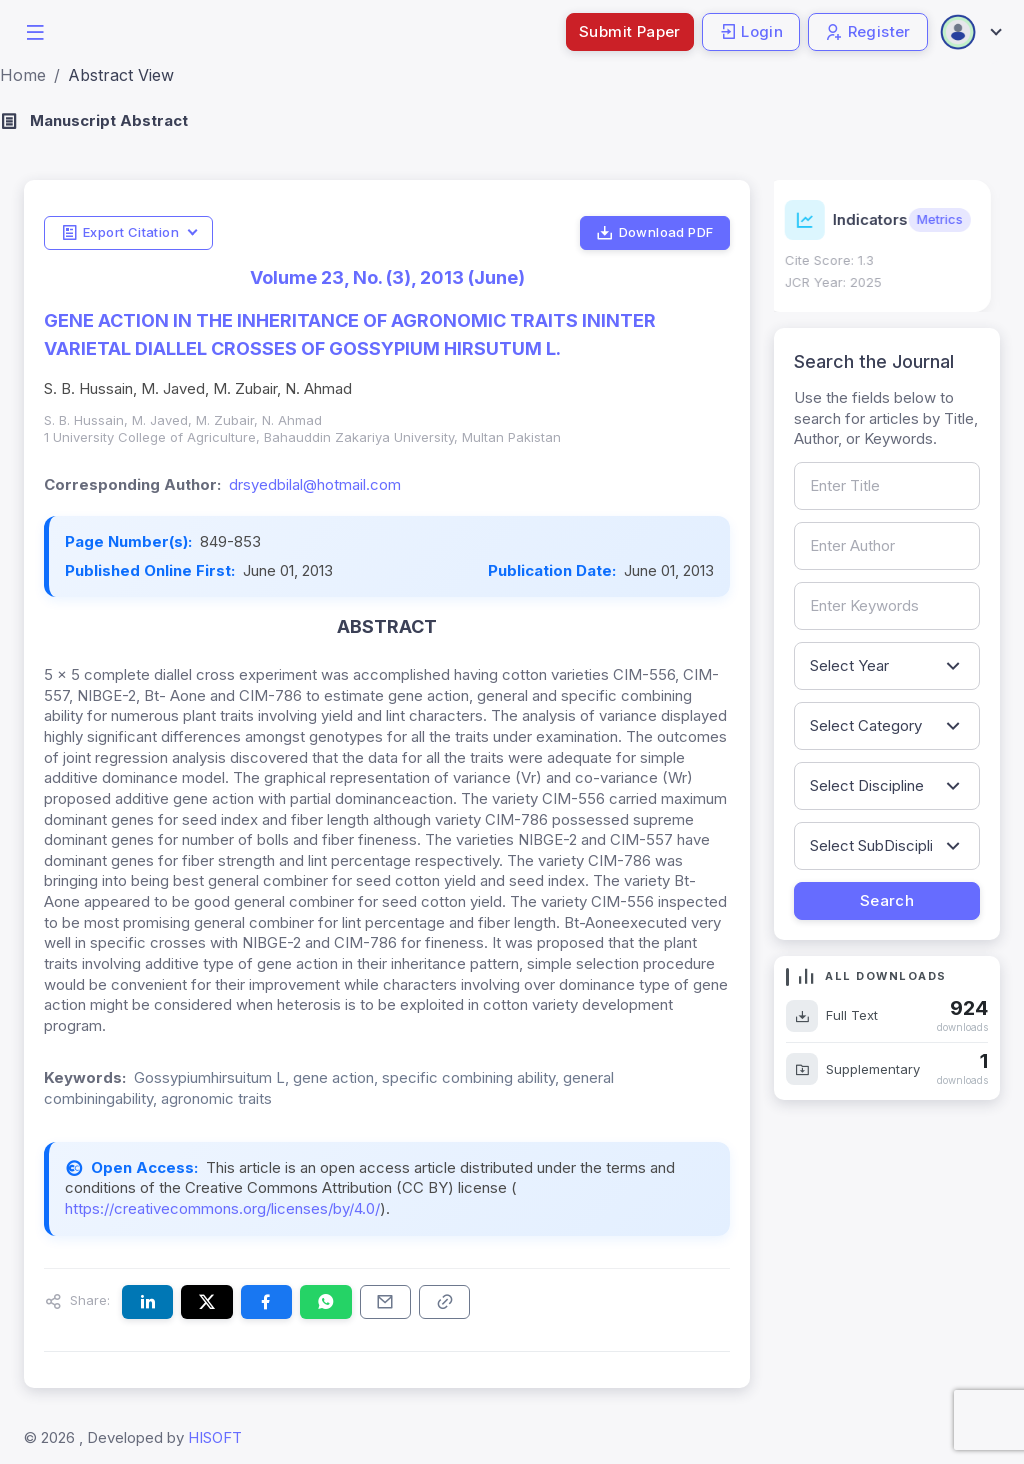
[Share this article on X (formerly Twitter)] (206, 1302)
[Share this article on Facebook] (266, 1302)
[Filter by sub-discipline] (887, 846)
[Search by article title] (887, 486)
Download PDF (654, 233)
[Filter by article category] (887, 726)
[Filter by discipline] (887, 786)
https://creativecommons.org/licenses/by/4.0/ (222, 1208)
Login (751, 31)
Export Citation (120, 233)
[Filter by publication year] (887, 666)
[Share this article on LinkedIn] (147, 1302)
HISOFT (215, 1437)
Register (868, 31)
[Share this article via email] (385, 1302)
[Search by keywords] (887, 606)
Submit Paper (630, 31)
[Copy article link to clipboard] (444, 1302)
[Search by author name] (887, 546)
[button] (35, 30)
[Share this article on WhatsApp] (325, 1302)
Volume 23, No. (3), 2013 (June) (387, 277)
